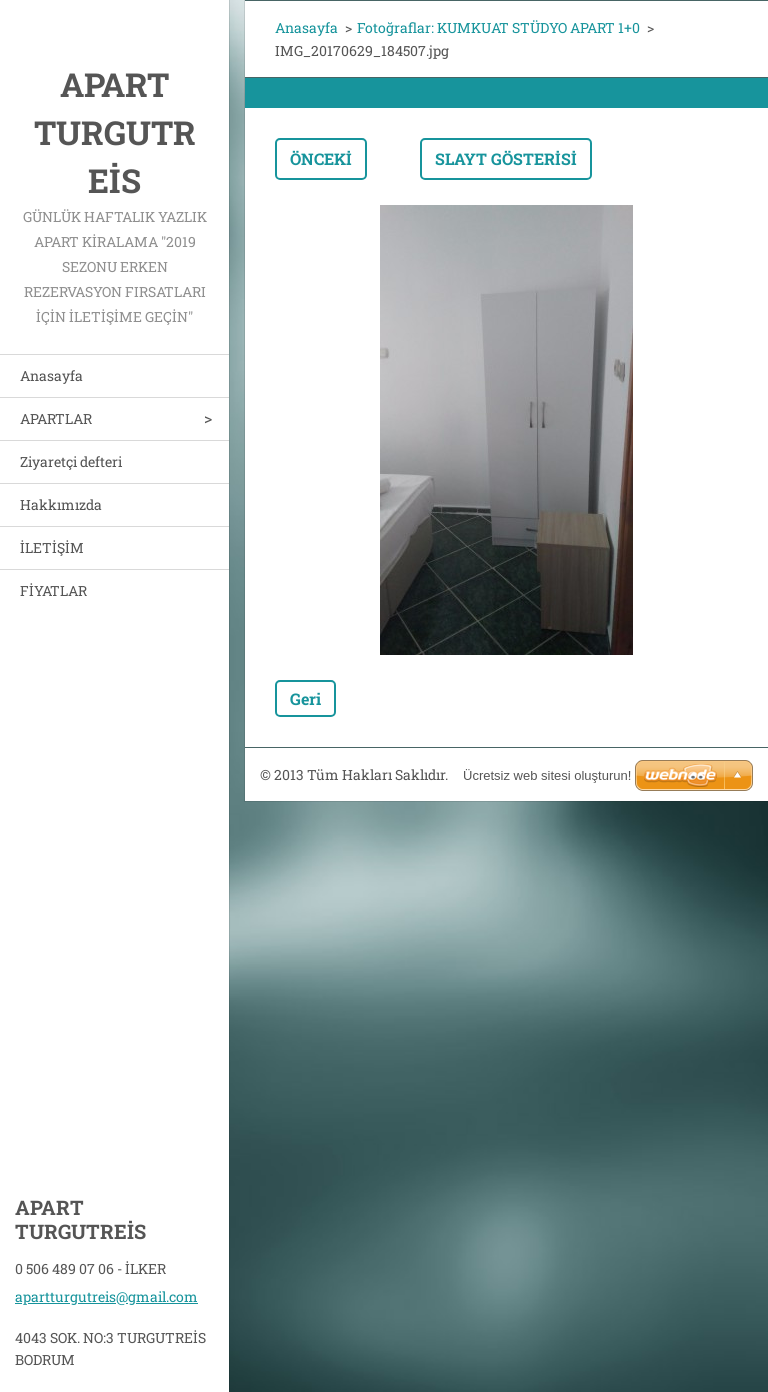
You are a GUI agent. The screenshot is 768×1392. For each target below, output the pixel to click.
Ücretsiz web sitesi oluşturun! (547, 775)
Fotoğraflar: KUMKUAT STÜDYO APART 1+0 (498, 27)
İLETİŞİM (52, 547)
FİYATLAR (53, 590)
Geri (305, 698)
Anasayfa (51, 375)
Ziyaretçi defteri (71, 461)
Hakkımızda (61, 504)
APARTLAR (56, 418)
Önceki (321, 158)
